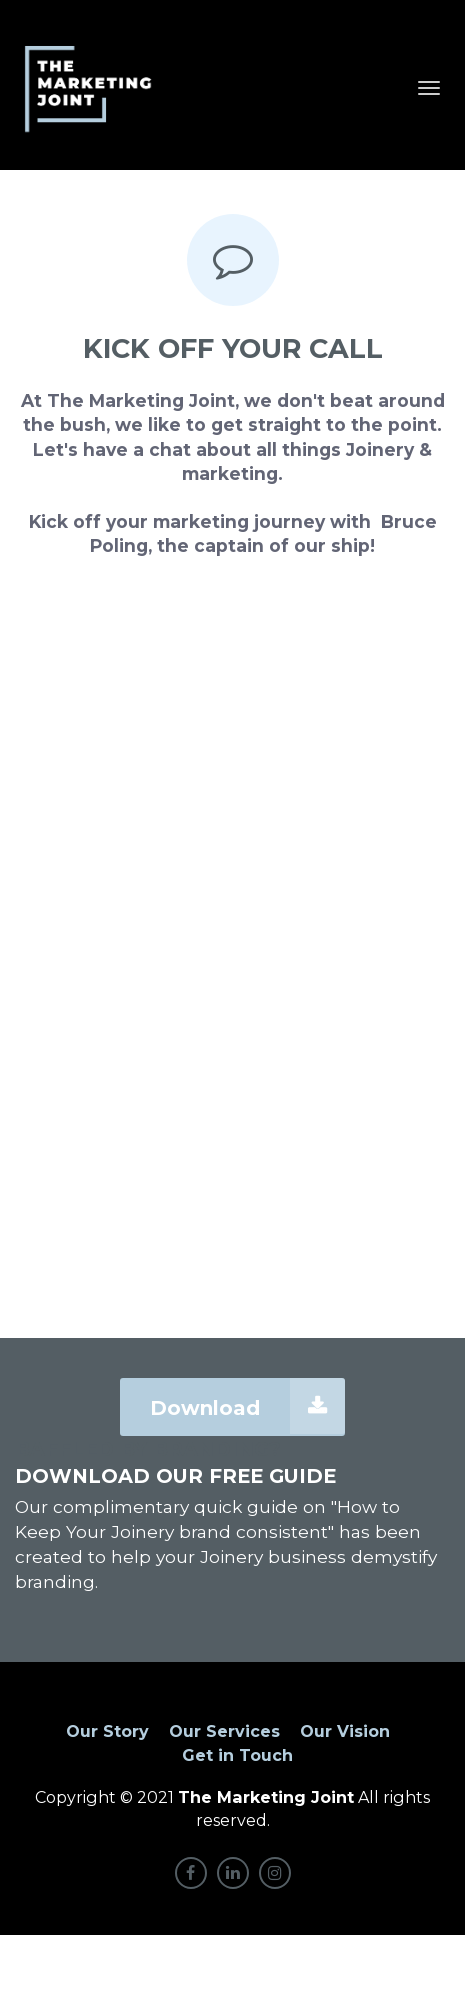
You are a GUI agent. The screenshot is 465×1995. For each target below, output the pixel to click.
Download (247, 1406)
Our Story (107, 1731)
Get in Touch (237, 1755)
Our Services (224, 1731)
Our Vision (345, 1731)
